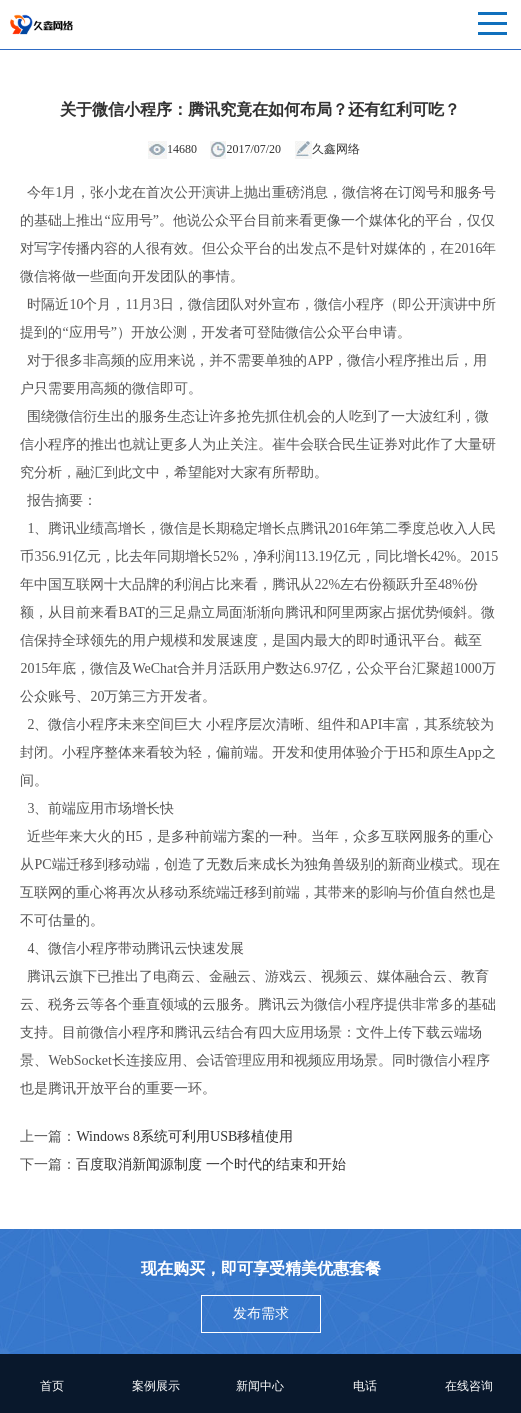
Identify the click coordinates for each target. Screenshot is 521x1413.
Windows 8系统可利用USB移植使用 (184, 1136)
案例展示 (156, 1386)
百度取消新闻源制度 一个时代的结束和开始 (211, 1164)
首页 (52, 1386)
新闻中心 (260, 1386)
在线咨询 (469, 1386)
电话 (365, 1386)
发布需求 (261, 1313)
